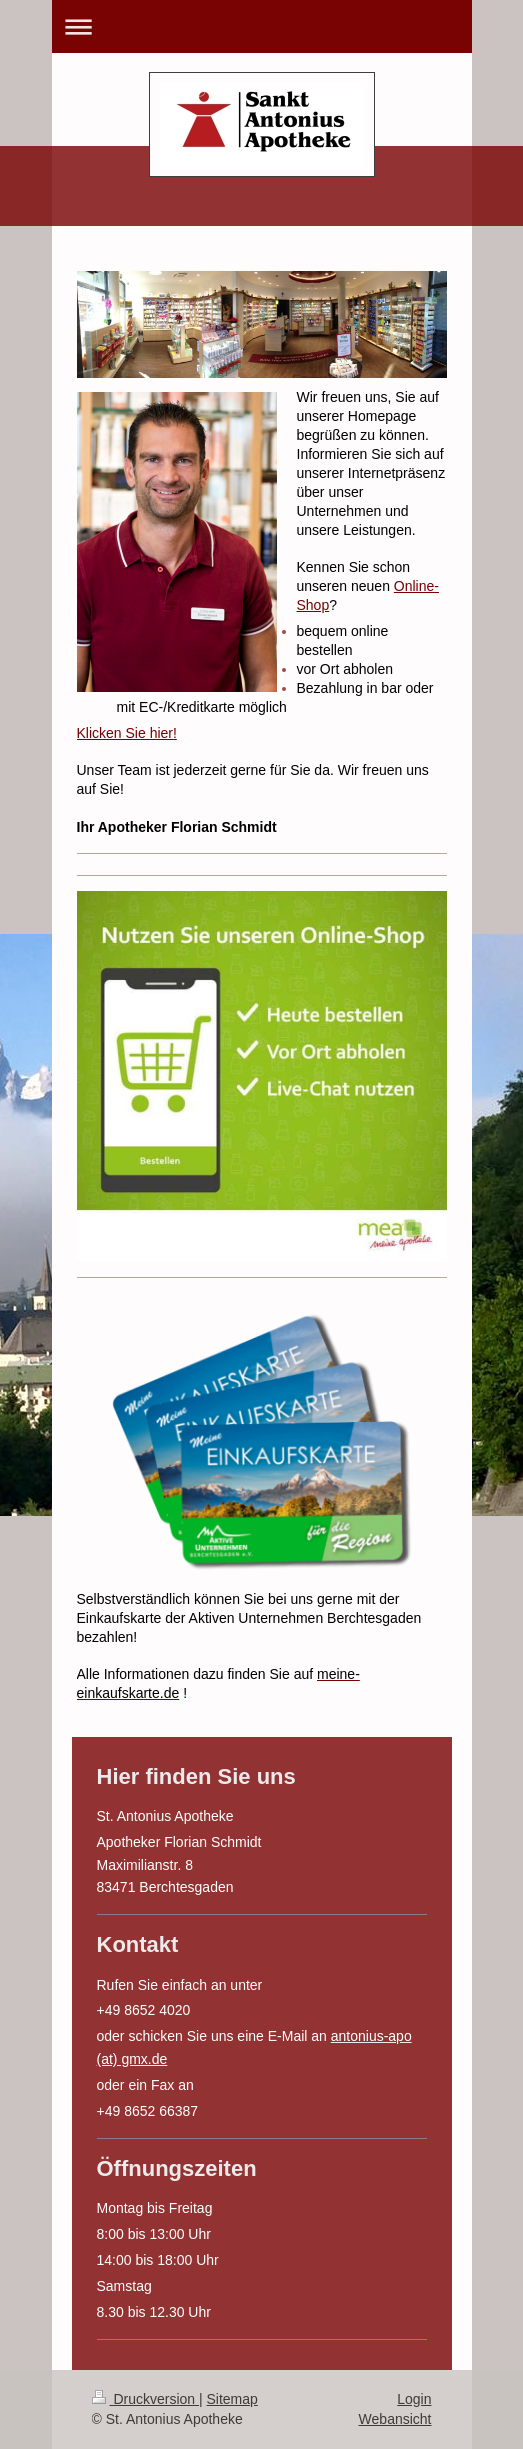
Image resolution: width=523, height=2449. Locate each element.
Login (414, 2399)
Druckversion (145, 2399)
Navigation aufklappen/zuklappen (262, 26)
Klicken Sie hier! (127, 733)
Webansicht (395, 2419)
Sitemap (232, 2399)
